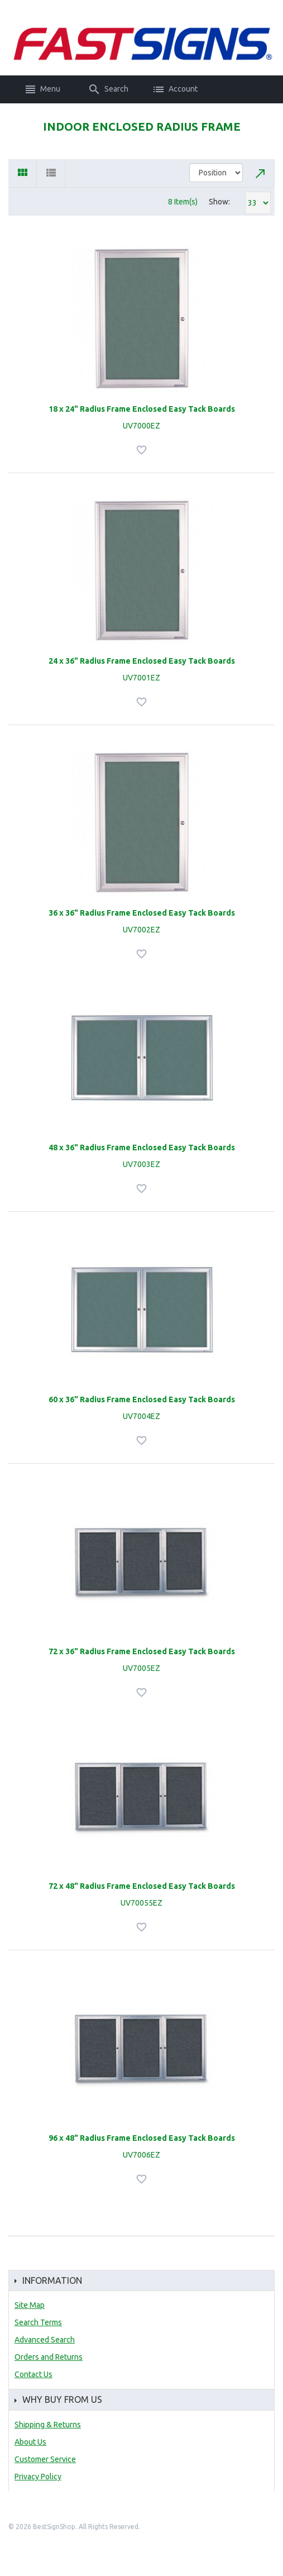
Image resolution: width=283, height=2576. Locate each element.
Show (218, 201)
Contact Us (33, 2374)
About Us (30, 2441)
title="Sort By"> (216, 172)
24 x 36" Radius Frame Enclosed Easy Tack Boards (142, 660)
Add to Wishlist (143, 450)
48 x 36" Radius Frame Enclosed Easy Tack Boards (142, 1147)
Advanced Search (45, 2339)
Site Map (30, 2305)
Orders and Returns (49, 2357)
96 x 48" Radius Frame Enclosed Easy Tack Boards (142, 2138)
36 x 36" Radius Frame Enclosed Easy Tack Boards (142, 912)
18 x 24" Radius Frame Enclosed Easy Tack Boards (142, 408)
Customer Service (45, 2459)
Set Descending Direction (261, 173)
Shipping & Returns (48, 2424)
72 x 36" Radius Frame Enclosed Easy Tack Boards (142, 1651)
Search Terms (38, 2322)
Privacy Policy (38, 2476)
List (51, 173)
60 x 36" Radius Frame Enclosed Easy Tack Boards (142, 1399)
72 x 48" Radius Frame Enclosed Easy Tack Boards (142, 1886)
